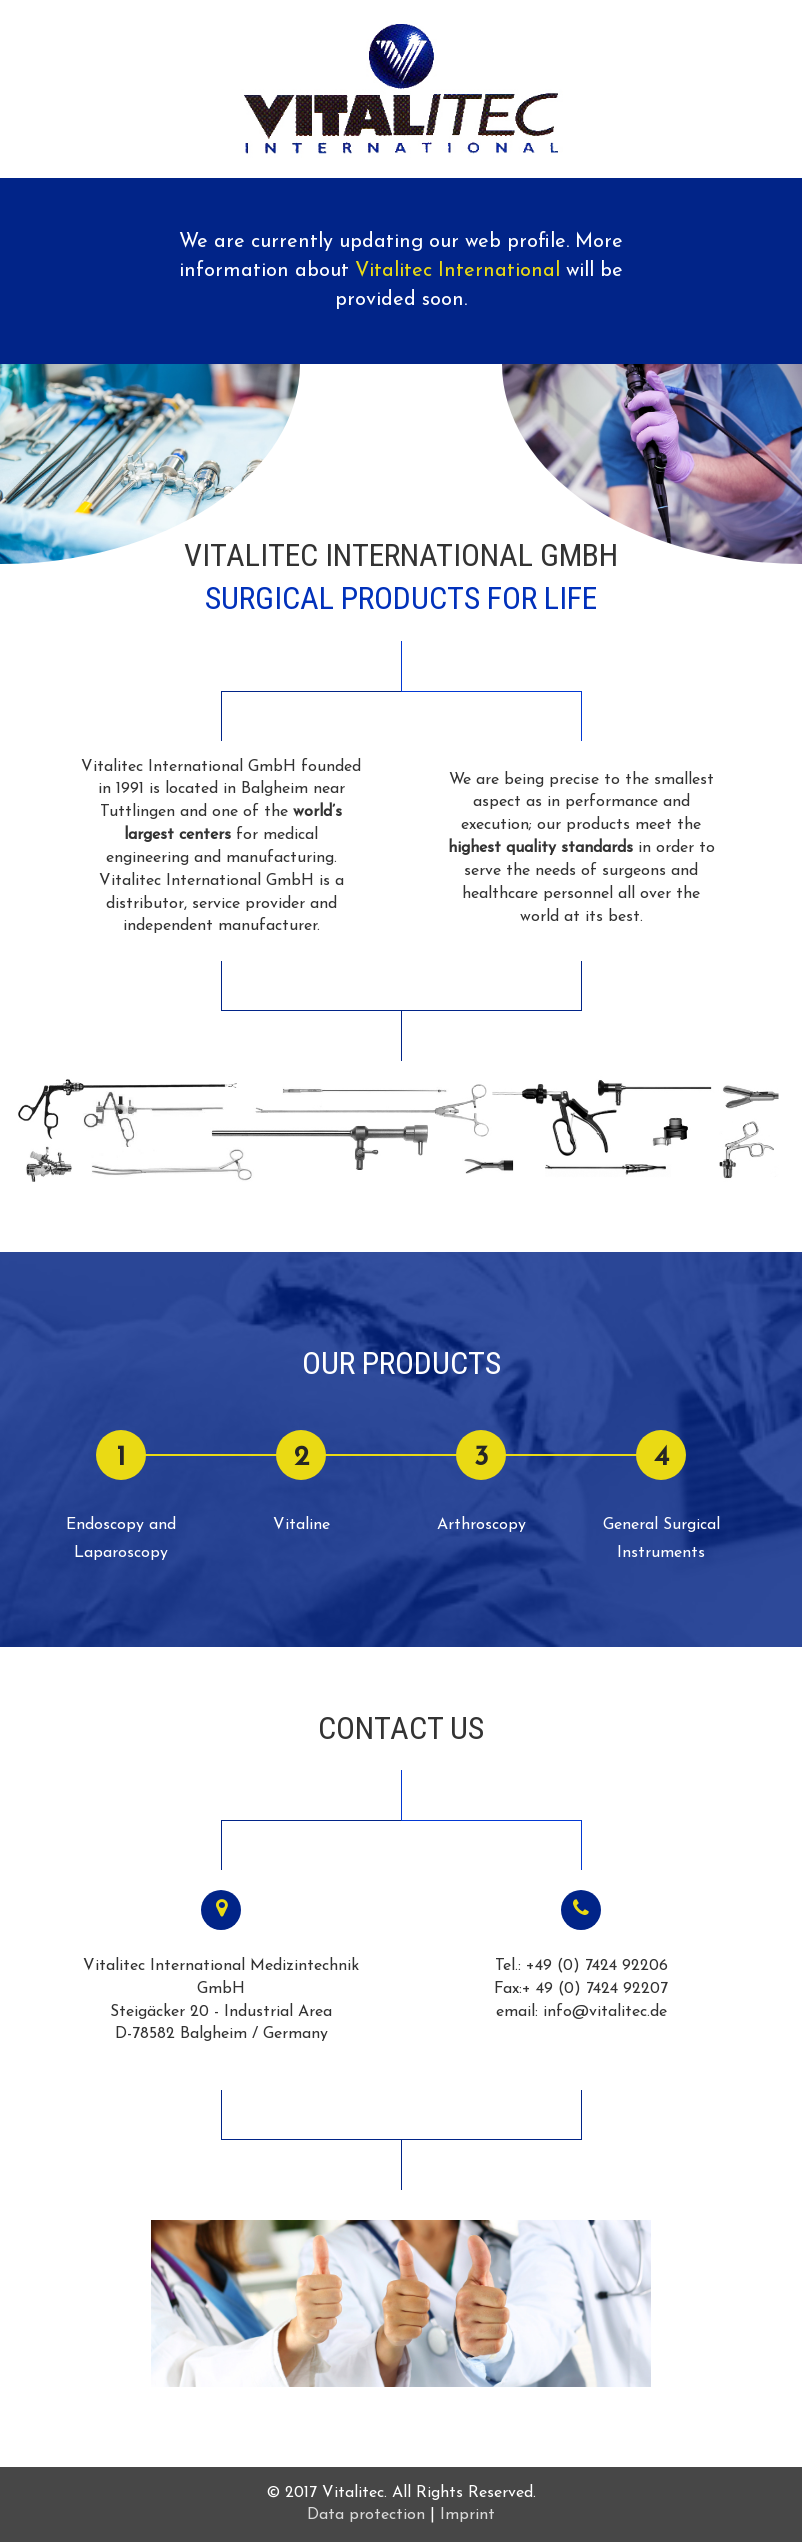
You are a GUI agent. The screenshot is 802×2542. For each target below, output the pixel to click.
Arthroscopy (481, 1525)
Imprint (467, 2515)
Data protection (366, 2515)
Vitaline (301, 1525)
